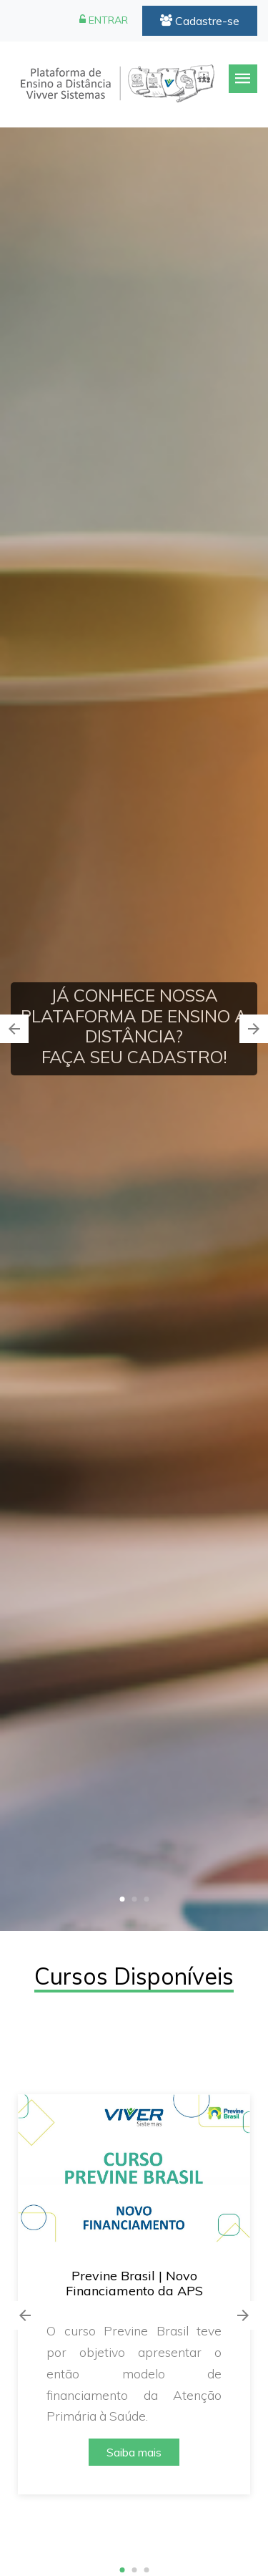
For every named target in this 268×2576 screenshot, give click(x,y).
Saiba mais (134, 2452)
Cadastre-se (199, 21)
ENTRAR (103, 20)
